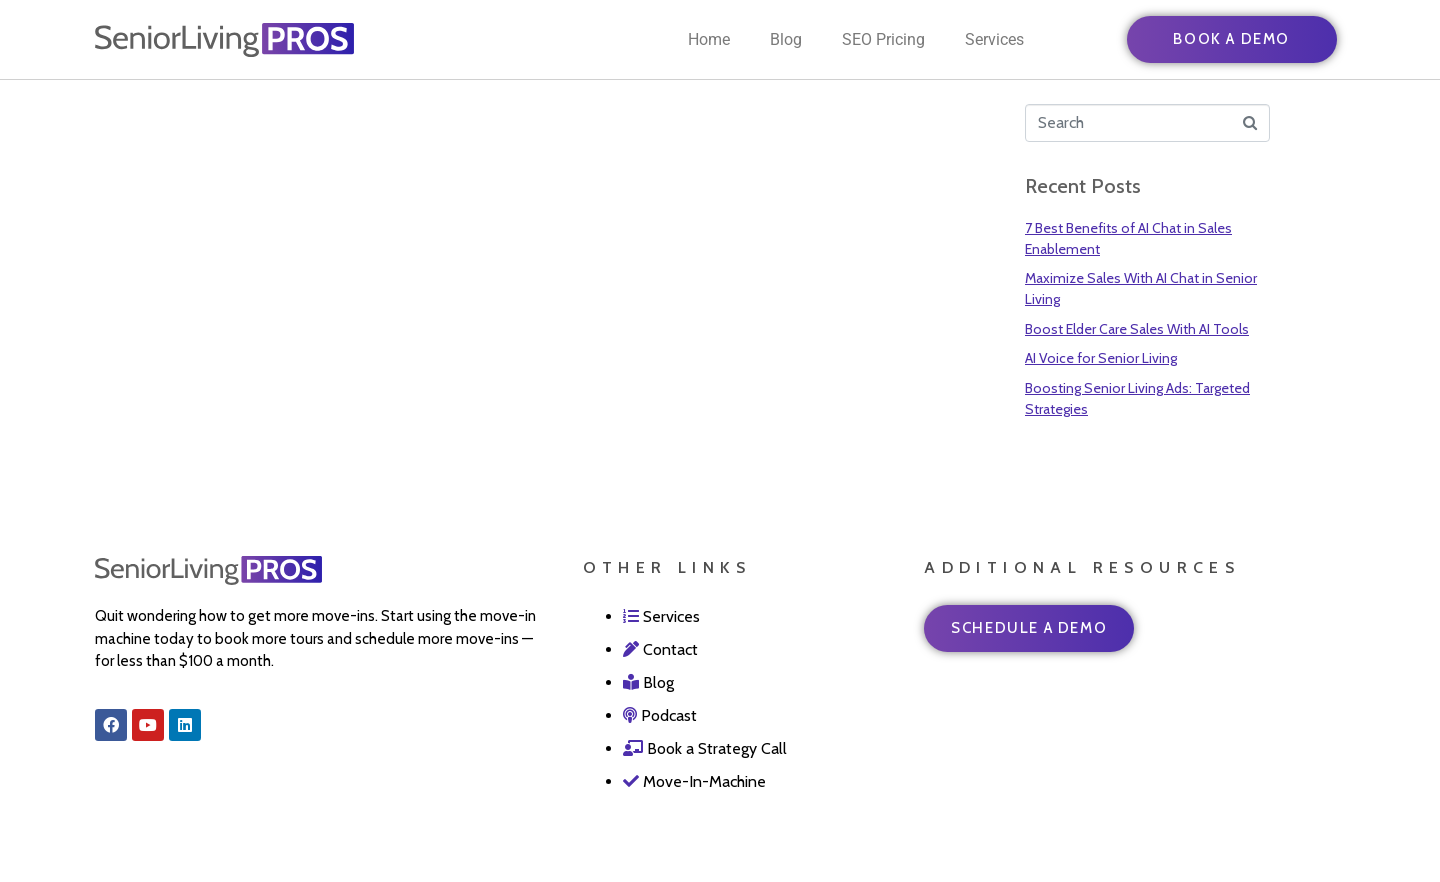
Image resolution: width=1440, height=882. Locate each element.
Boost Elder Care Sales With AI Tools (1137, 329)
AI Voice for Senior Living (1101, 358)
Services (994, 39)
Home (709, 39)
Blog (786, 39)
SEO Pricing (883, 39)
